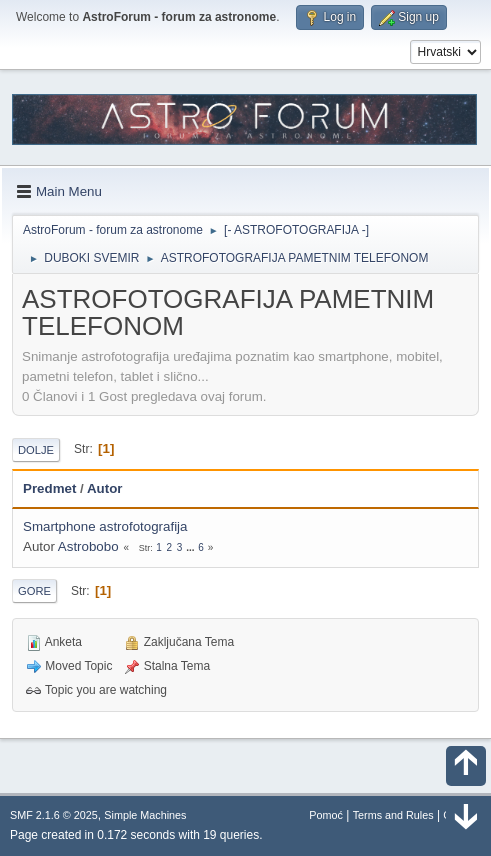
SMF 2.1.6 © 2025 (54, 815)
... (191, 547)
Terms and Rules (393, 815)
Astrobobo (88, 546)
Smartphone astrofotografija (105, 526)
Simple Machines (145, 815)
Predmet (49, 488)
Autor (105, 488)
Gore (34, 591)
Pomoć (326, 815)
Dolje (36, 450)
